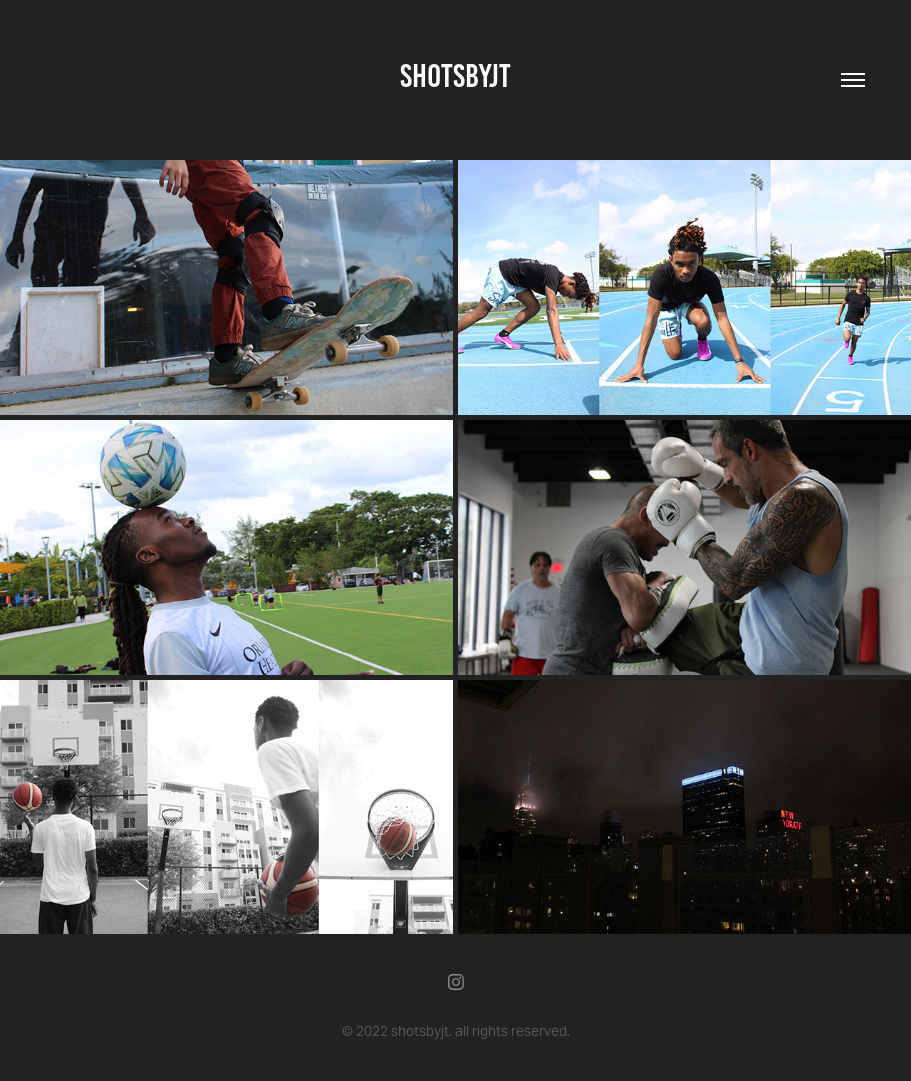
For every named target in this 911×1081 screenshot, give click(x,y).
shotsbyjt (455, 76)
